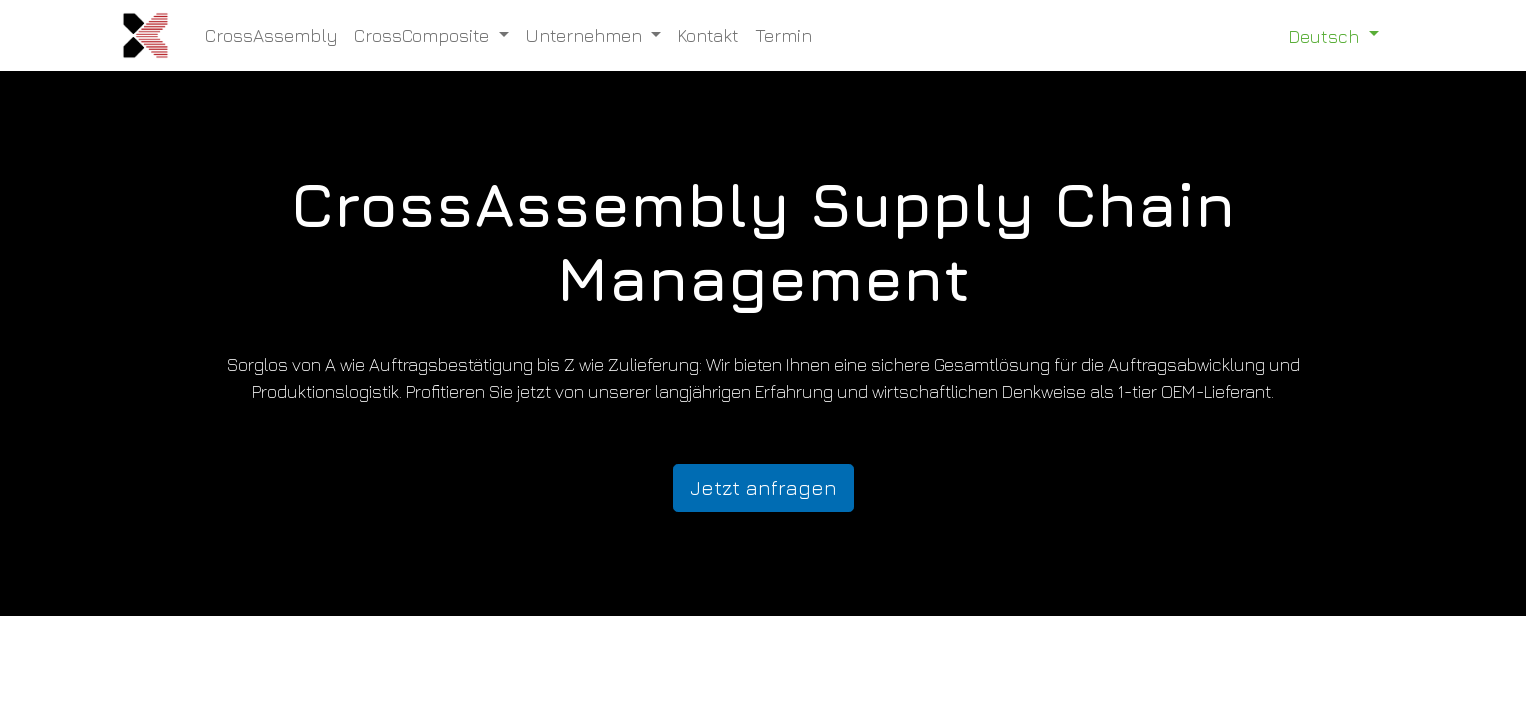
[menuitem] (271, 35)
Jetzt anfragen (763, 487)
